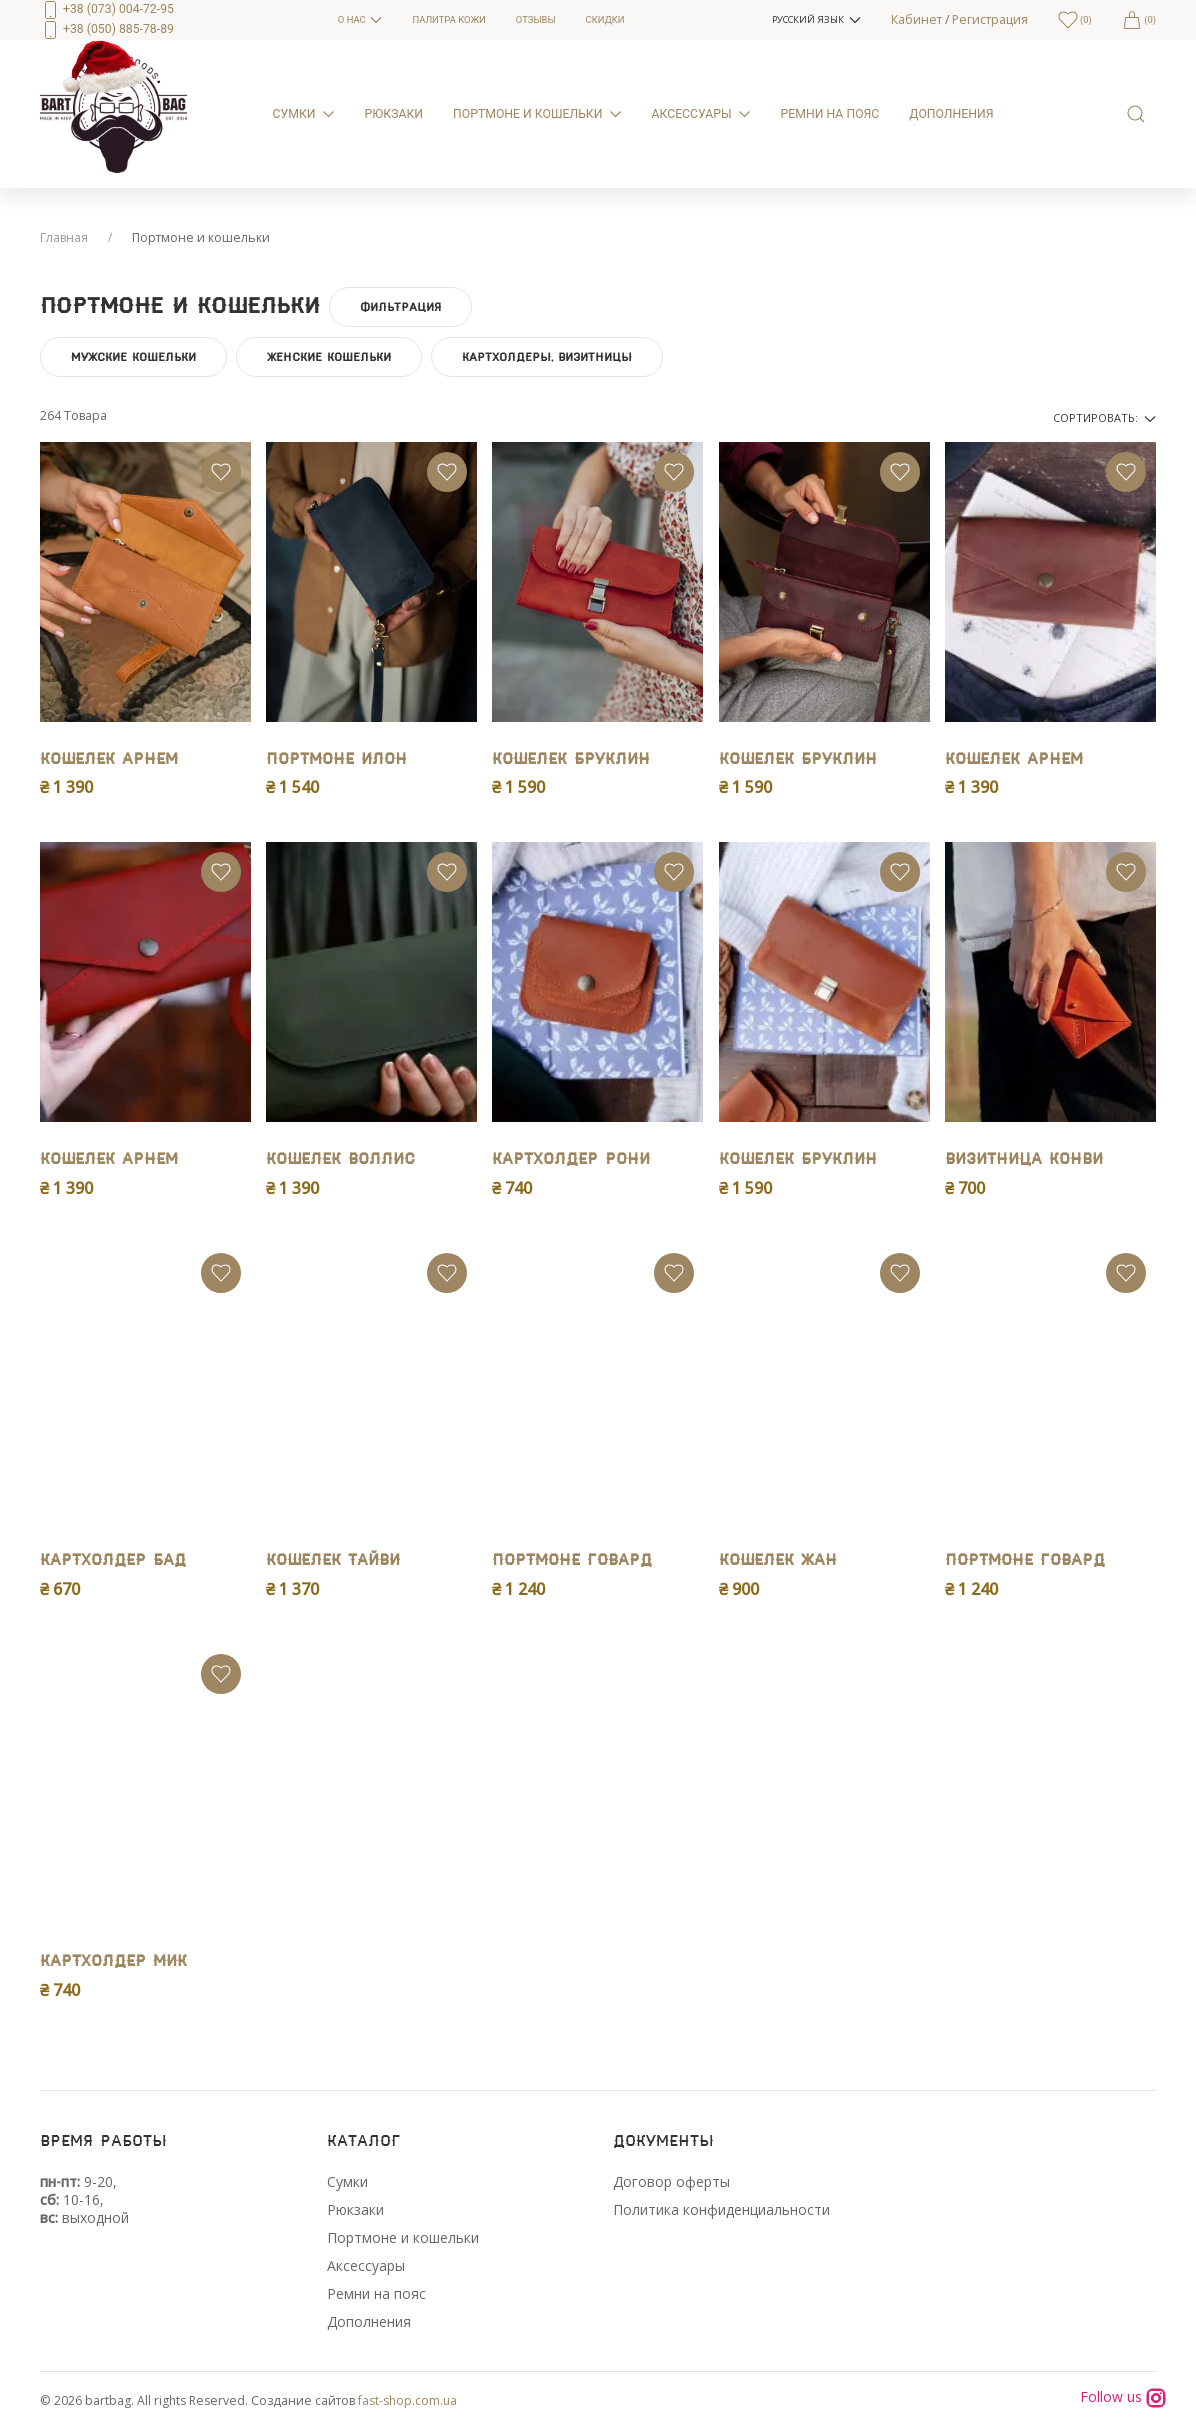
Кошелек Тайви (333, 1560)
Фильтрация (400, 307)
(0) (1139, 20)
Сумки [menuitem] (304, 114)
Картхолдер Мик (113, 1961)
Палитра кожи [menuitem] (448, 19)
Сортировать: (1104, 417)
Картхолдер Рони (571, 1159)
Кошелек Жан (778, 1560)
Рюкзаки (355, 2209)
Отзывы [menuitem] (536, 19)
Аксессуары (366, 2265)
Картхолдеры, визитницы (547, 357)
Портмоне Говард (572, 1560)
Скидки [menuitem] (605, 19)
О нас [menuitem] (360, 20)
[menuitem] (174, 20)
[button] (816, 20)
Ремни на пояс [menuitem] (830, 114)
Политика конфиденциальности (721, 2209)
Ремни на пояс (376, 2293)
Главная (64, 237)
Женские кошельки (329, 357)
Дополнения (369, 2321)
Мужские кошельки (133, 357)
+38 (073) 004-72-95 (107, 9)
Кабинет (916, 19)
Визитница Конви (1024, 1159)
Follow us (1123, 2398)
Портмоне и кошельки (403, 2237)
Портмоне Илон (336, 759)
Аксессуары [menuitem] (701, 114)
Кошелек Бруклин (571, 759)
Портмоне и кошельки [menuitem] (537, 114)
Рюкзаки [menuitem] (394, 114)
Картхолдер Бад (113, 1560)
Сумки (347, 2181)
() (1075, 20)
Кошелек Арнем (109, 759)
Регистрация (990, 19)
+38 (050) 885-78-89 (107, 29)
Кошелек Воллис (340, 1159)
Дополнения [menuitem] (951, 114)
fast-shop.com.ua (407, 2400)
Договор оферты (671, 2181)
